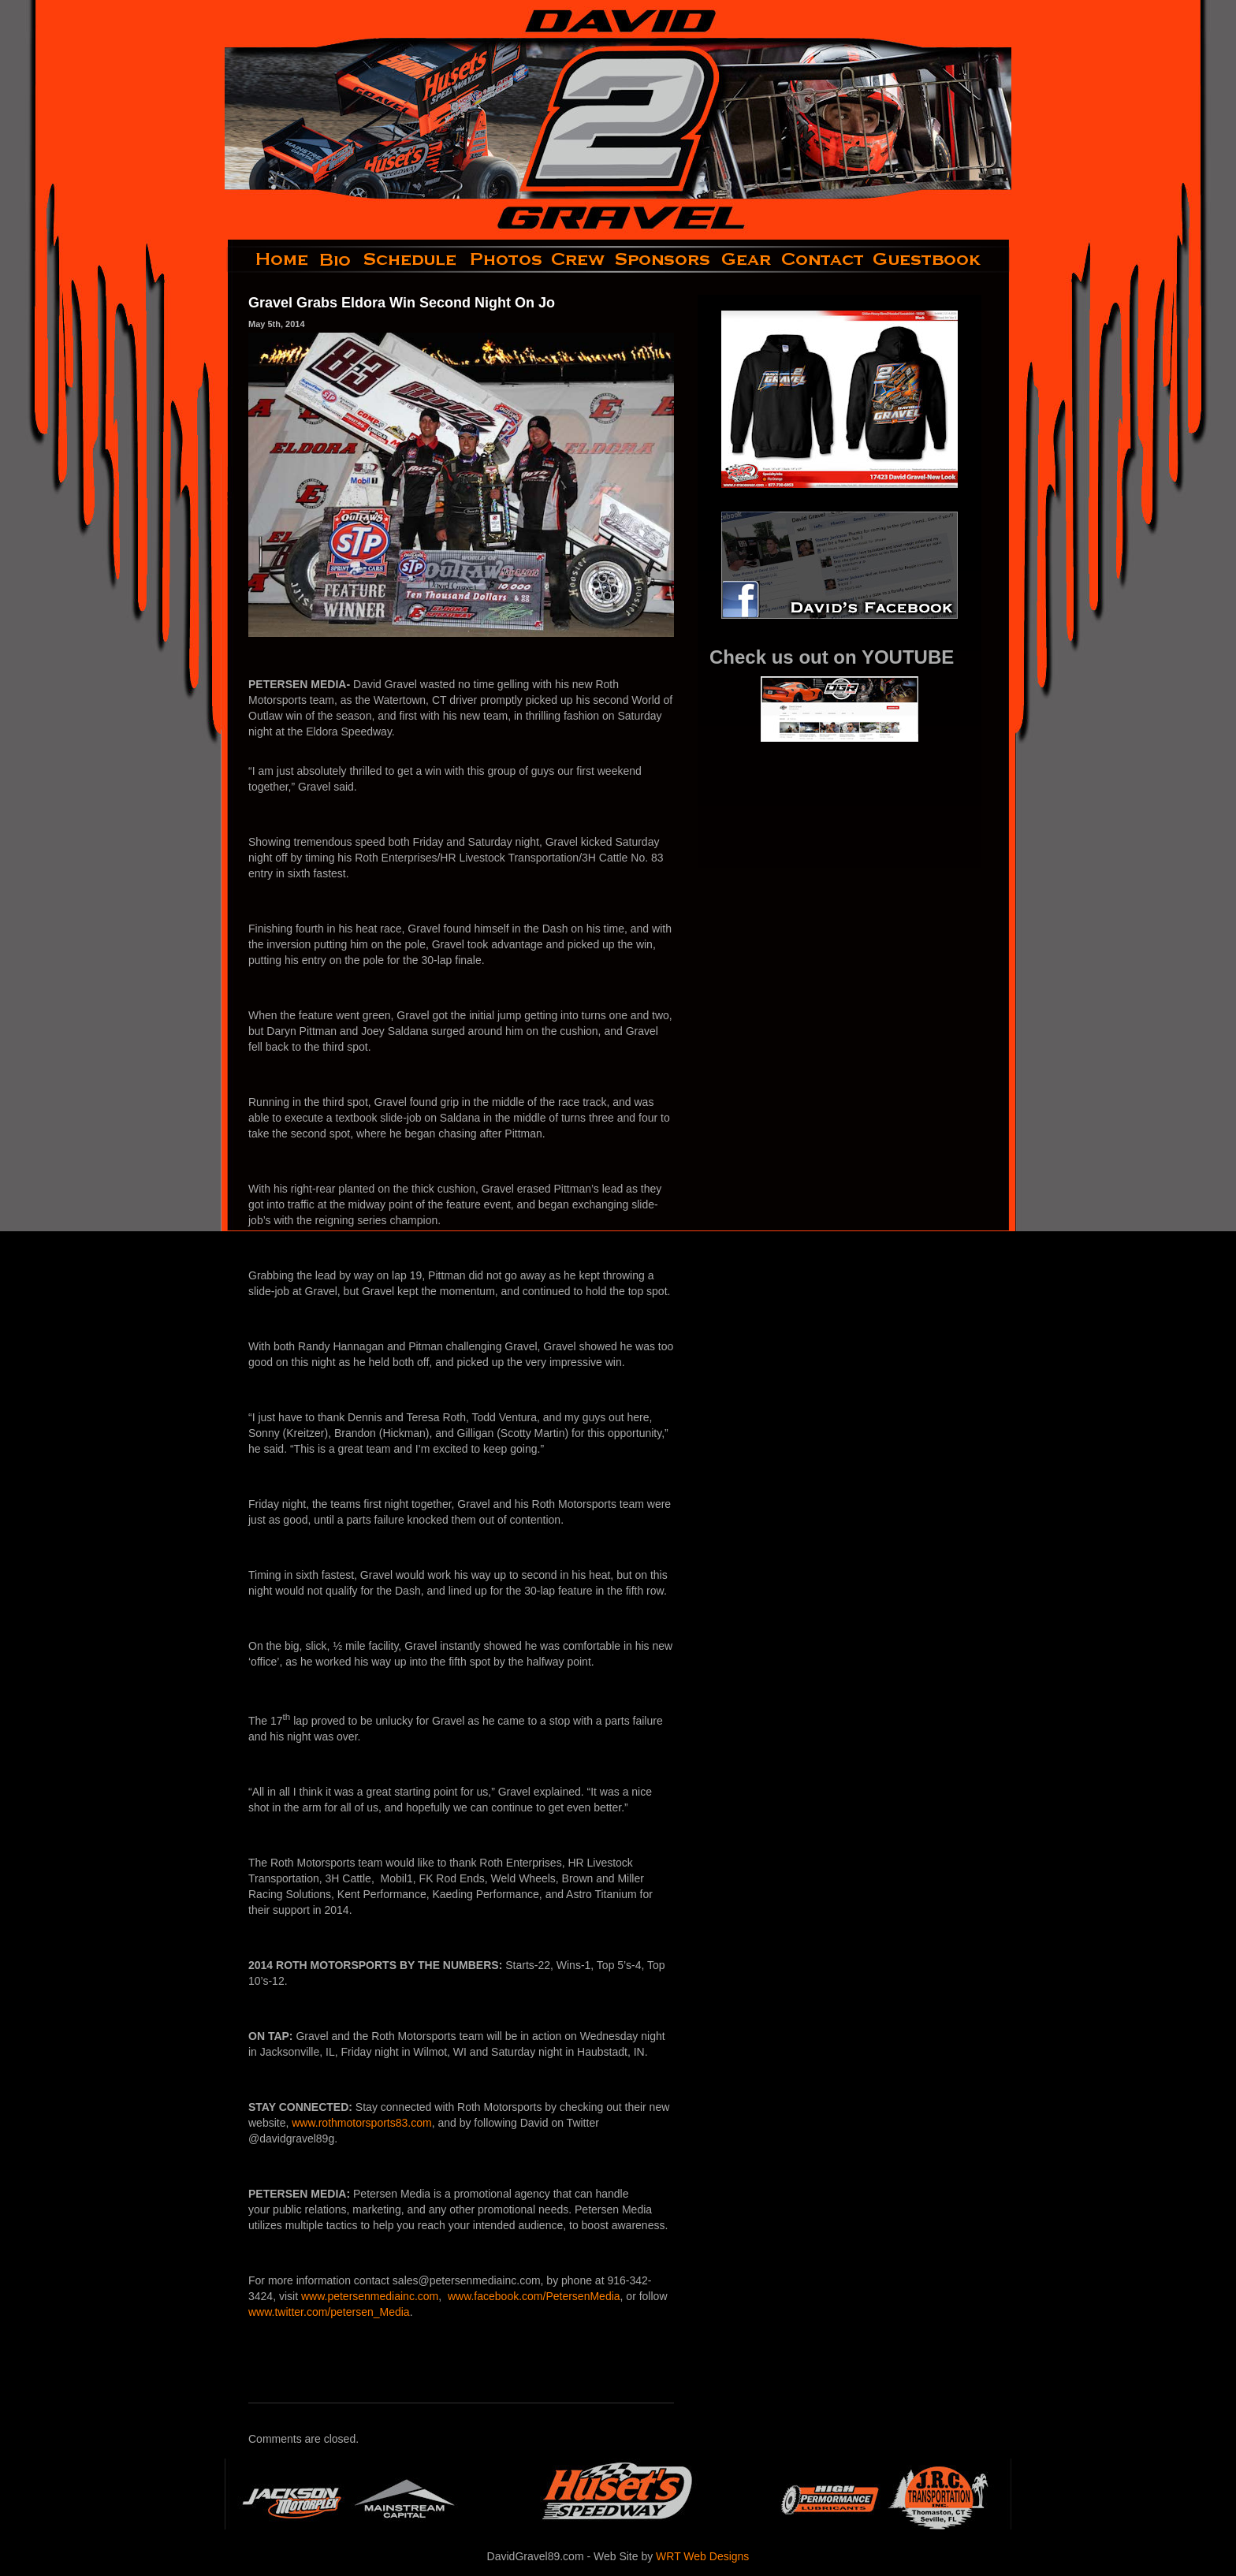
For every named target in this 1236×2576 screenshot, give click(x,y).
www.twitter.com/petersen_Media (329, 2312)
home (269, 259)
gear (746, 259)
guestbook (940, 259)
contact (823, 259)
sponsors (663, 259)
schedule (411, 259)
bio (336, 259)
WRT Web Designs (702, 2556)
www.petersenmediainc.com (369, 2296)
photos (505, 259)
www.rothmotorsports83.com (361, 2122)
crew (579, 259)
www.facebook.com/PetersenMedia (534, 2296)
